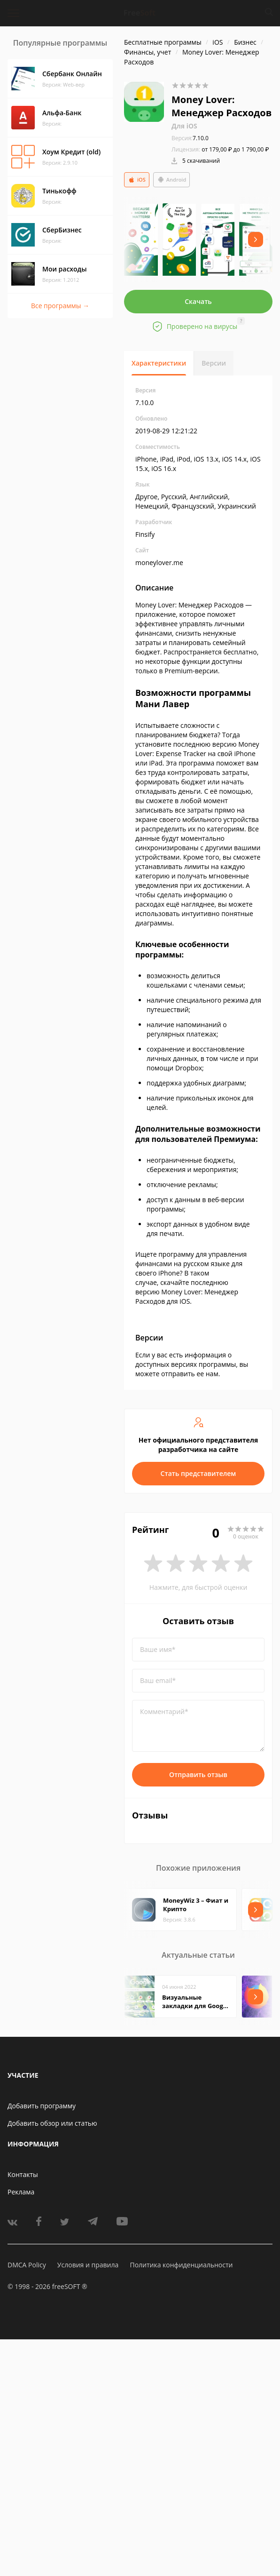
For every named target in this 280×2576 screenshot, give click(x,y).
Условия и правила (87, 2264)
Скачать (198, 301)
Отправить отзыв (198, 1774)
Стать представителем (198, 1473)
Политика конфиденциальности (181, 2264)
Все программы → (60, 305)
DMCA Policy (27, 2264)
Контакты (23, 2174)
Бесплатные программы (163, 42)
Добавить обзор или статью (52, 2123)
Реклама (21, 2191)
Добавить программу (42, 2105)
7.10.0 (190, 138)
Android (172, 179)
